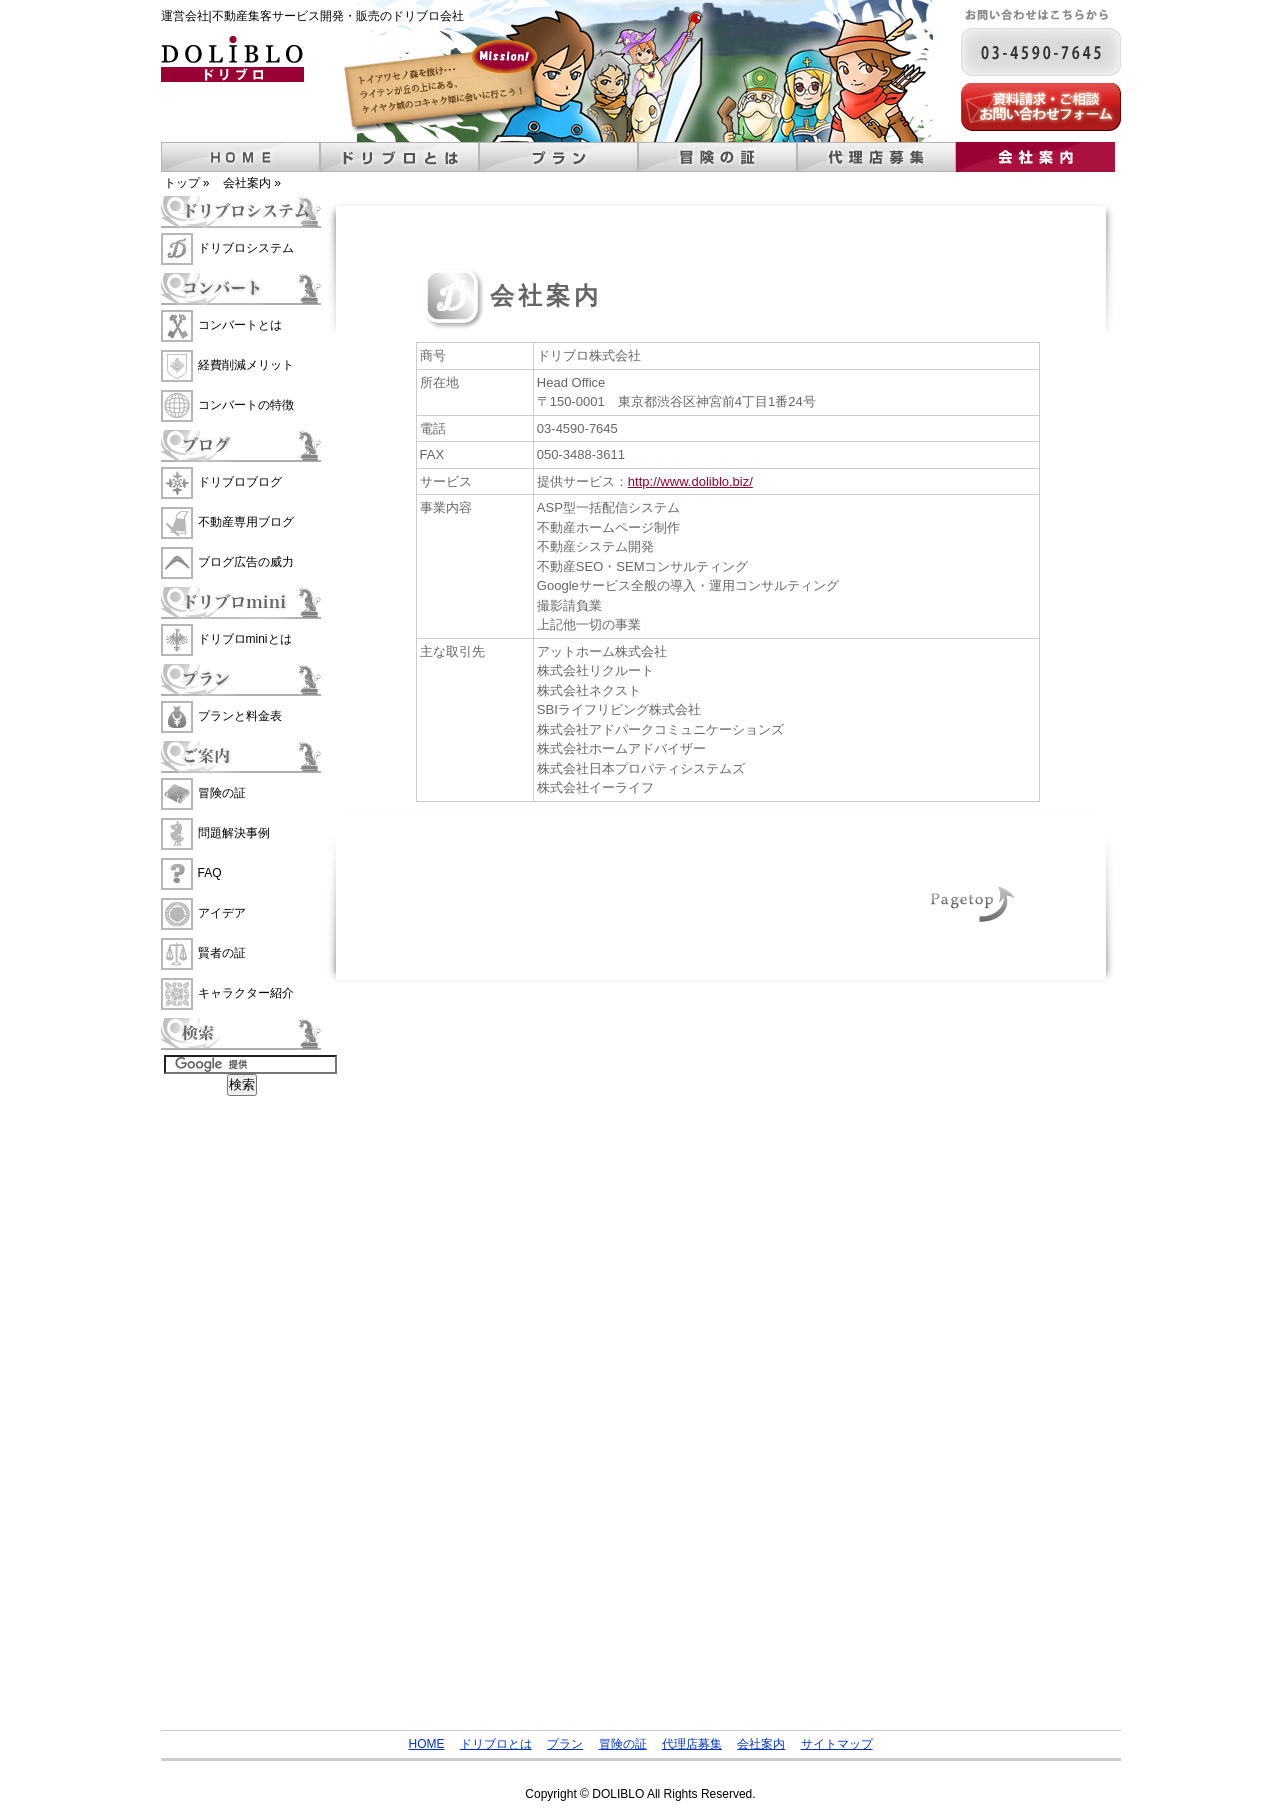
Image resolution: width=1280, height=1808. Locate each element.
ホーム (240, 157)
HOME (426, 1744)
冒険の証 (717, 157)
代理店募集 (876, 157)
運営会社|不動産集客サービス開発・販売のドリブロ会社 (312, 16)
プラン (558, 157)
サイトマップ (837, 1744)
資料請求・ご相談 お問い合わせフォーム (1041, 107)
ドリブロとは (399, 157)
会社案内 (1035, 157)
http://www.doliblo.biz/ (690, 481)
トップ (182, 183)
